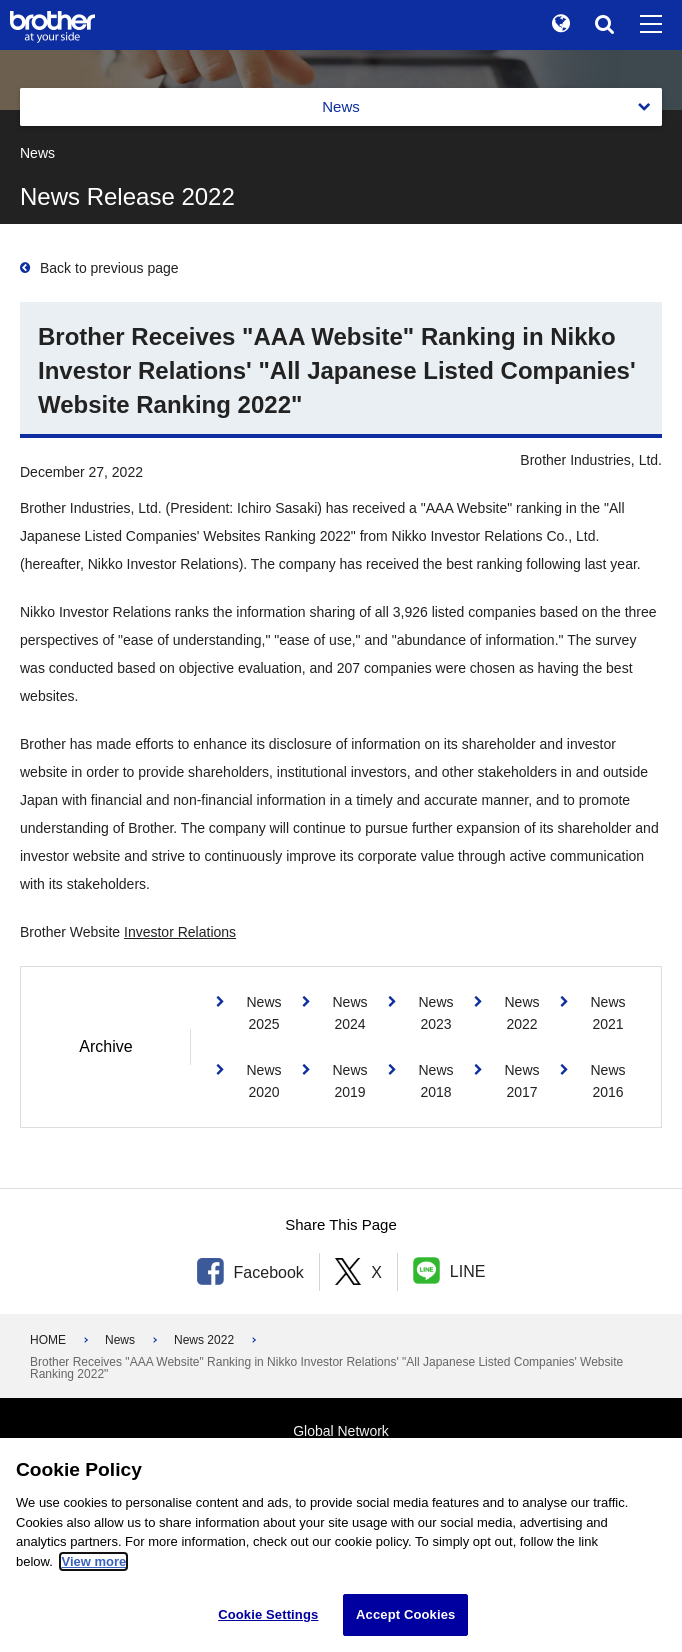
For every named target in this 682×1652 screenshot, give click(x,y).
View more (93, 1561)
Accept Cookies (405, 1614)
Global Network (341, 1431)
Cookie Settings (268, 1614)
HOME (48, 1340)
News (120, 1340)
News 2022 (204, 1340)
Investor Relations (180, 932)
